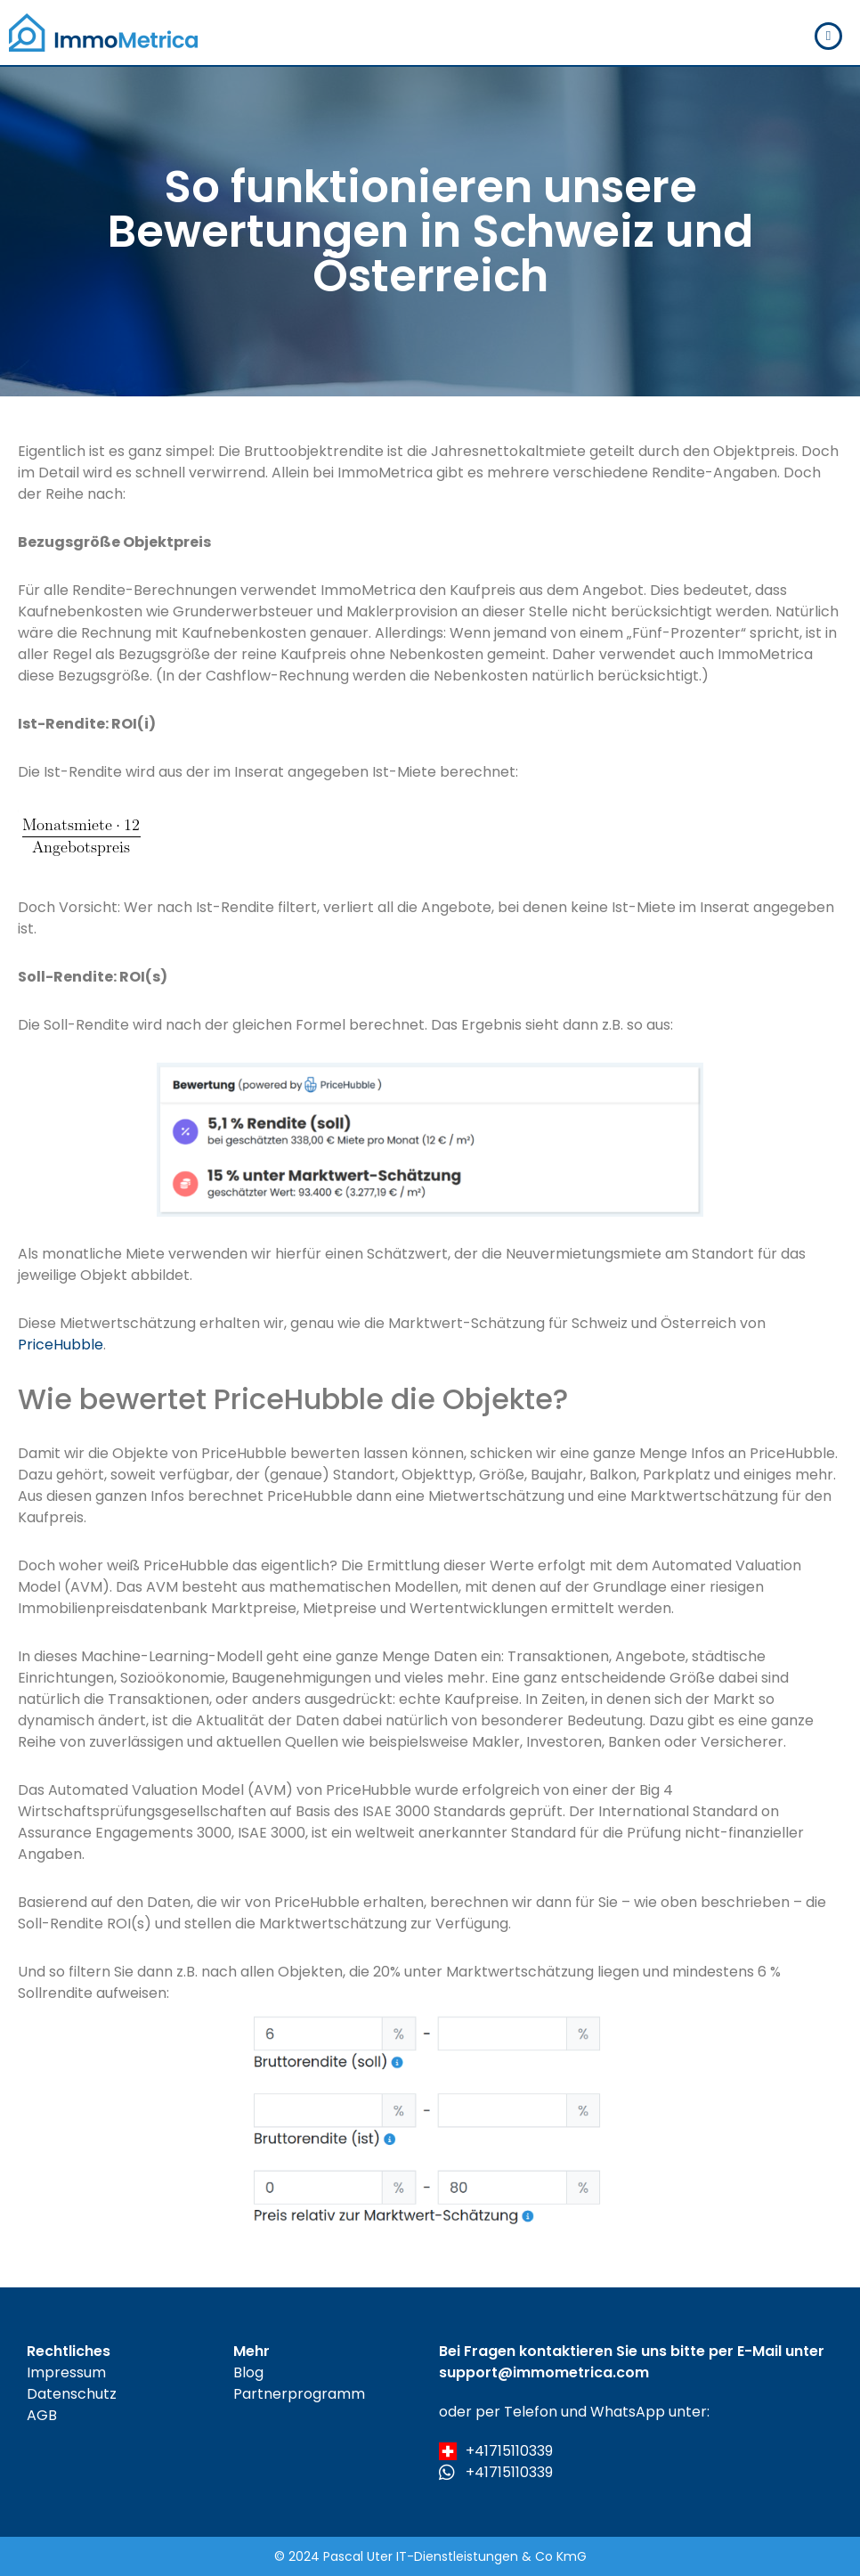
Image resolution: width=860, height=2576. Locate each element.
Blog (248, 2372)
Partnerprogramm (299, 2394)
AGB (42, 2415)
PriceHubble (60, 1344)
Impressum (66, 2372)
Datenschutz (72, 2394)
